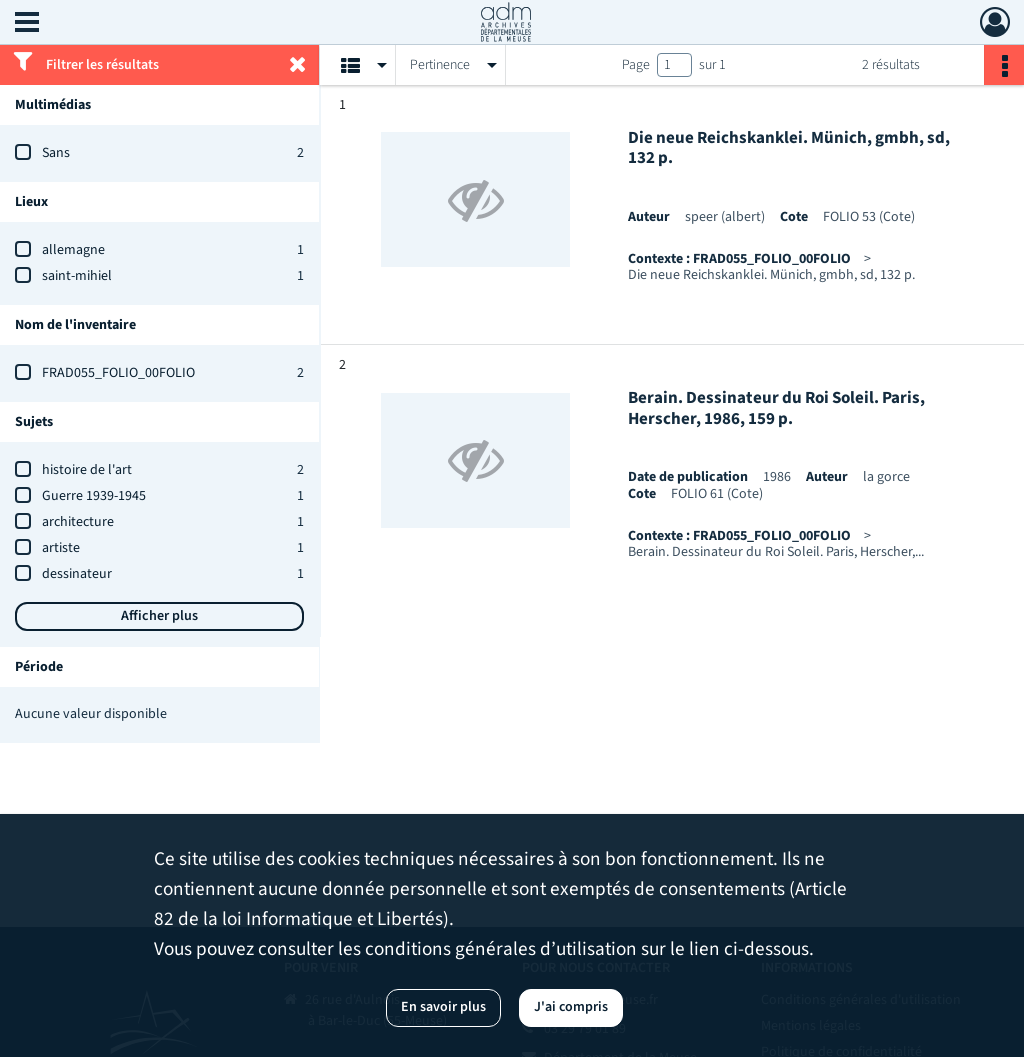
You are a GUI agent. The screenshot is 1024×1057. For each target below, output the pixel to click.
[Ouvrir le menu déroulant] (27, 24)
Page (636, 65)
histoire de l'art (87, 470)
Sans (56, 153)
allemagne (73, 250)
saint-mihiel (77, 276)
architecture (78, 522)
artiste (61, 548)
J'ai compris (571, 1007)
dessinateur (77, 574)
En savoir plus (443, 1007)
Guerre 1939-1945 (94, 496)
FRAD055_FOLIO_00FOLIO (118, 373)
